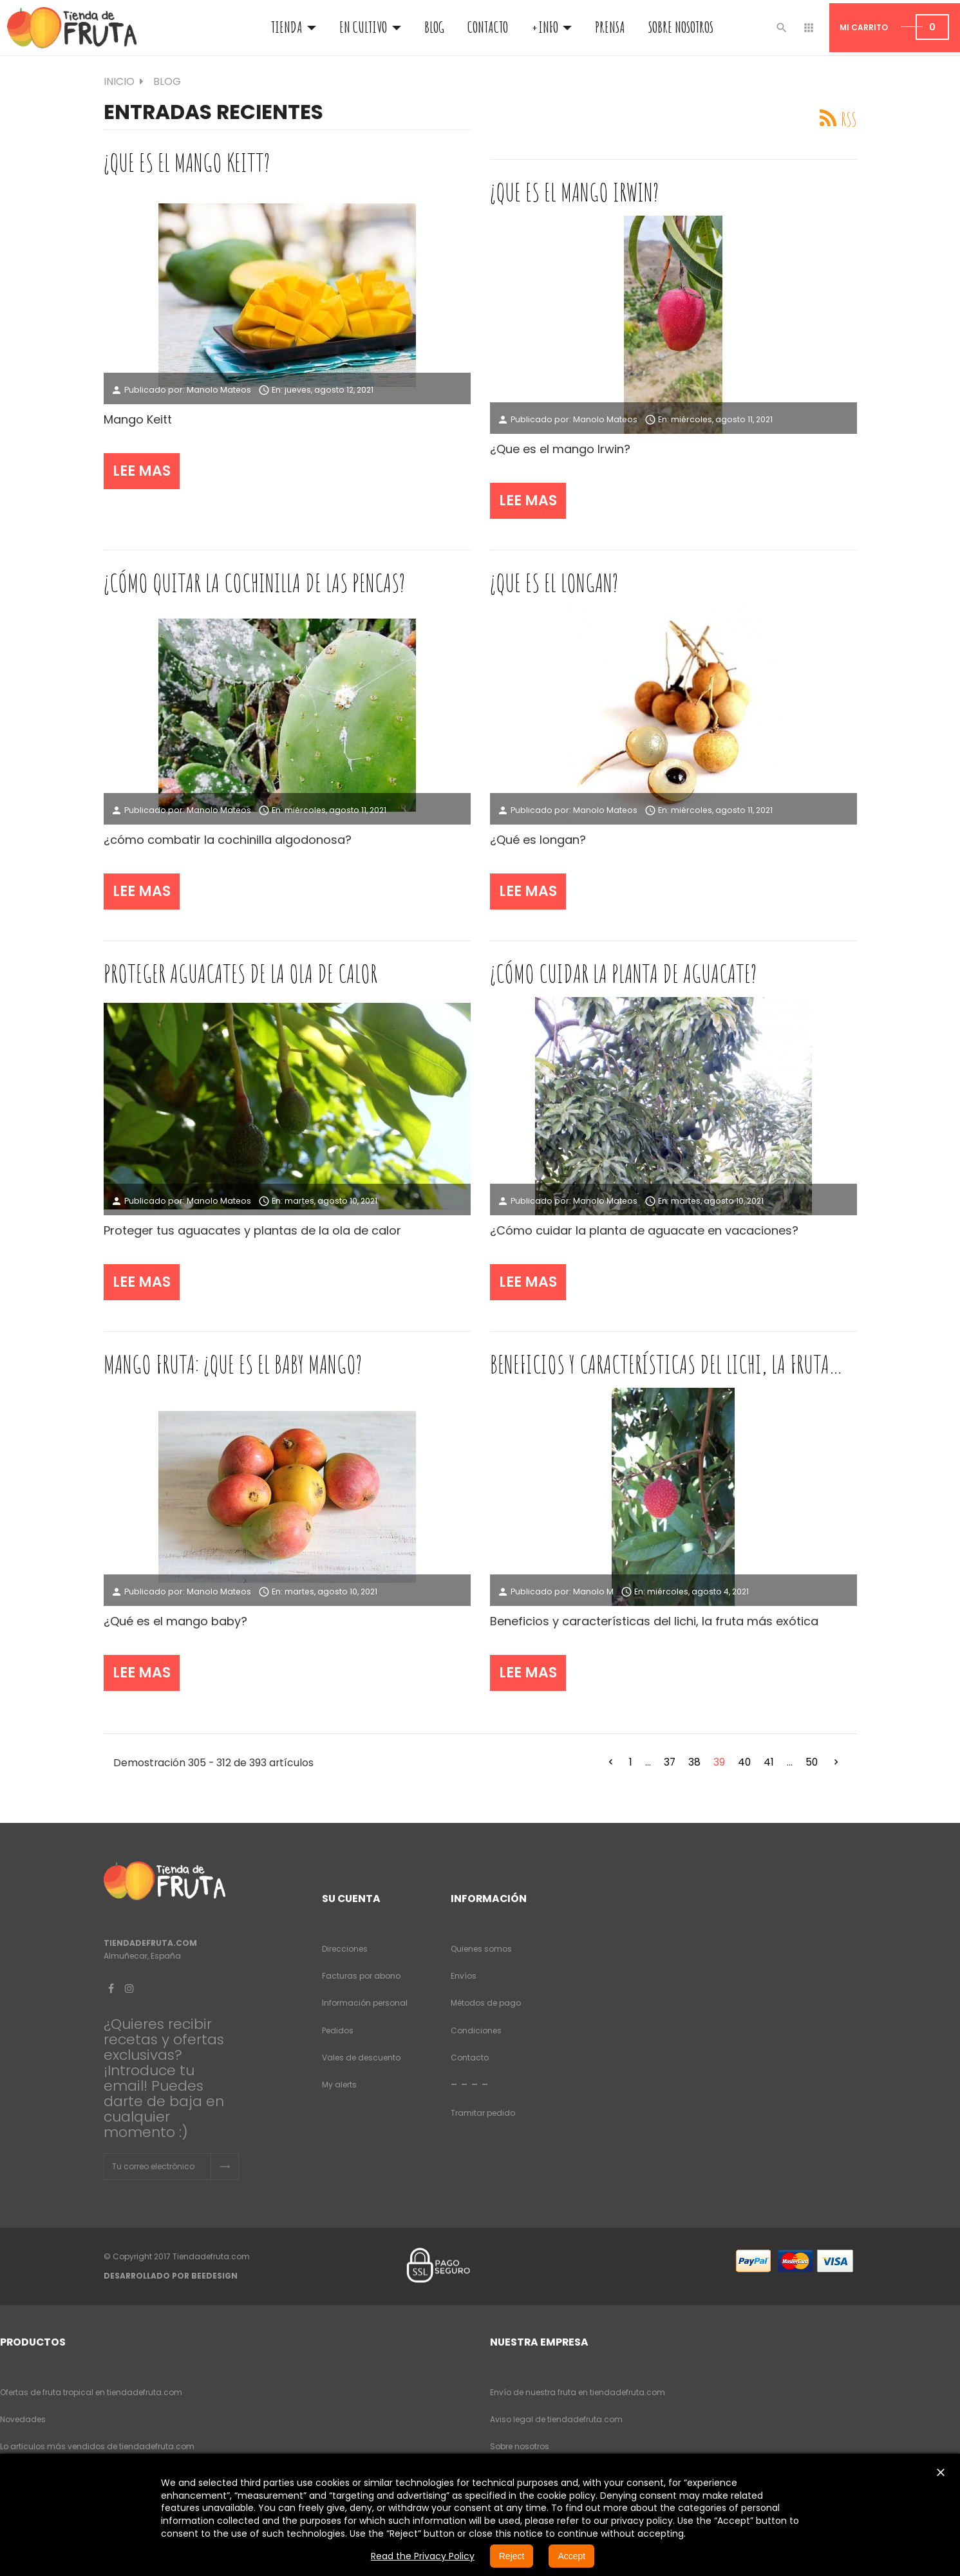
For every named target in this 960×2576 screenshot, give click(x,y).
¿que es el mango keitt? (187, 162)
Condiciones (476, 2030)
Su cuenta (351, 1898)
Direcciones (345, 1948)
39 (719, 1762)
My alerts (339, 2084)
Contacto (470, 2057)
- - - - (470, 2084)
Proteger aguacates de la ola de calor (240, 973)
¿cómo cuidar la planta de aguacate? (623, 973)
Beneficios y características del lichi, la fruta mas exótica (659, 1364)
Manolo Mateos (219, 389)
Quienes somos (481, 1948)
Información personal (365, 2002)
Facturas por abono (361, 1975)
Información (489, 1898)
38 (694, 1762)
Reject (512, 2556)
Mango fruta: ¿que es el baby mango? (233, 1364)
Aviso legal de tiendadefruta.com (556, 2419)
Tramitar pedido (483, 2112)
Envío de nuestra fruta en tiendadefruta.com (577, 2392)
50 (811, 1762)
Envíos (463, 1975)
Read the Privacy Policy (423, 2556)
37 (669, 1762)
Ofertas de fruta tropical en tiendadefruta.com (91, 2392)
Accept (571, 2556)
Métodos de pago (486, 2002)
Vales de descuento (361, 2057)
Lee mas (142, 471)
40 (744, 1762)
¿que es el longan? (554, 582)
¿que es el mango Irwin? (574, 192)
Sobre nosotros (519, 2446)
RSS (849, 119)
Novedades (23, 2419)
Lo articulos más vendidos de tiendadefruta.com (97, 2446)
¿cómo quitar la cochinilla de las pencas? (254, 582)
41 (769, 1762)
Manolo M (593, 1591)
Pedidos (337, 2030)
